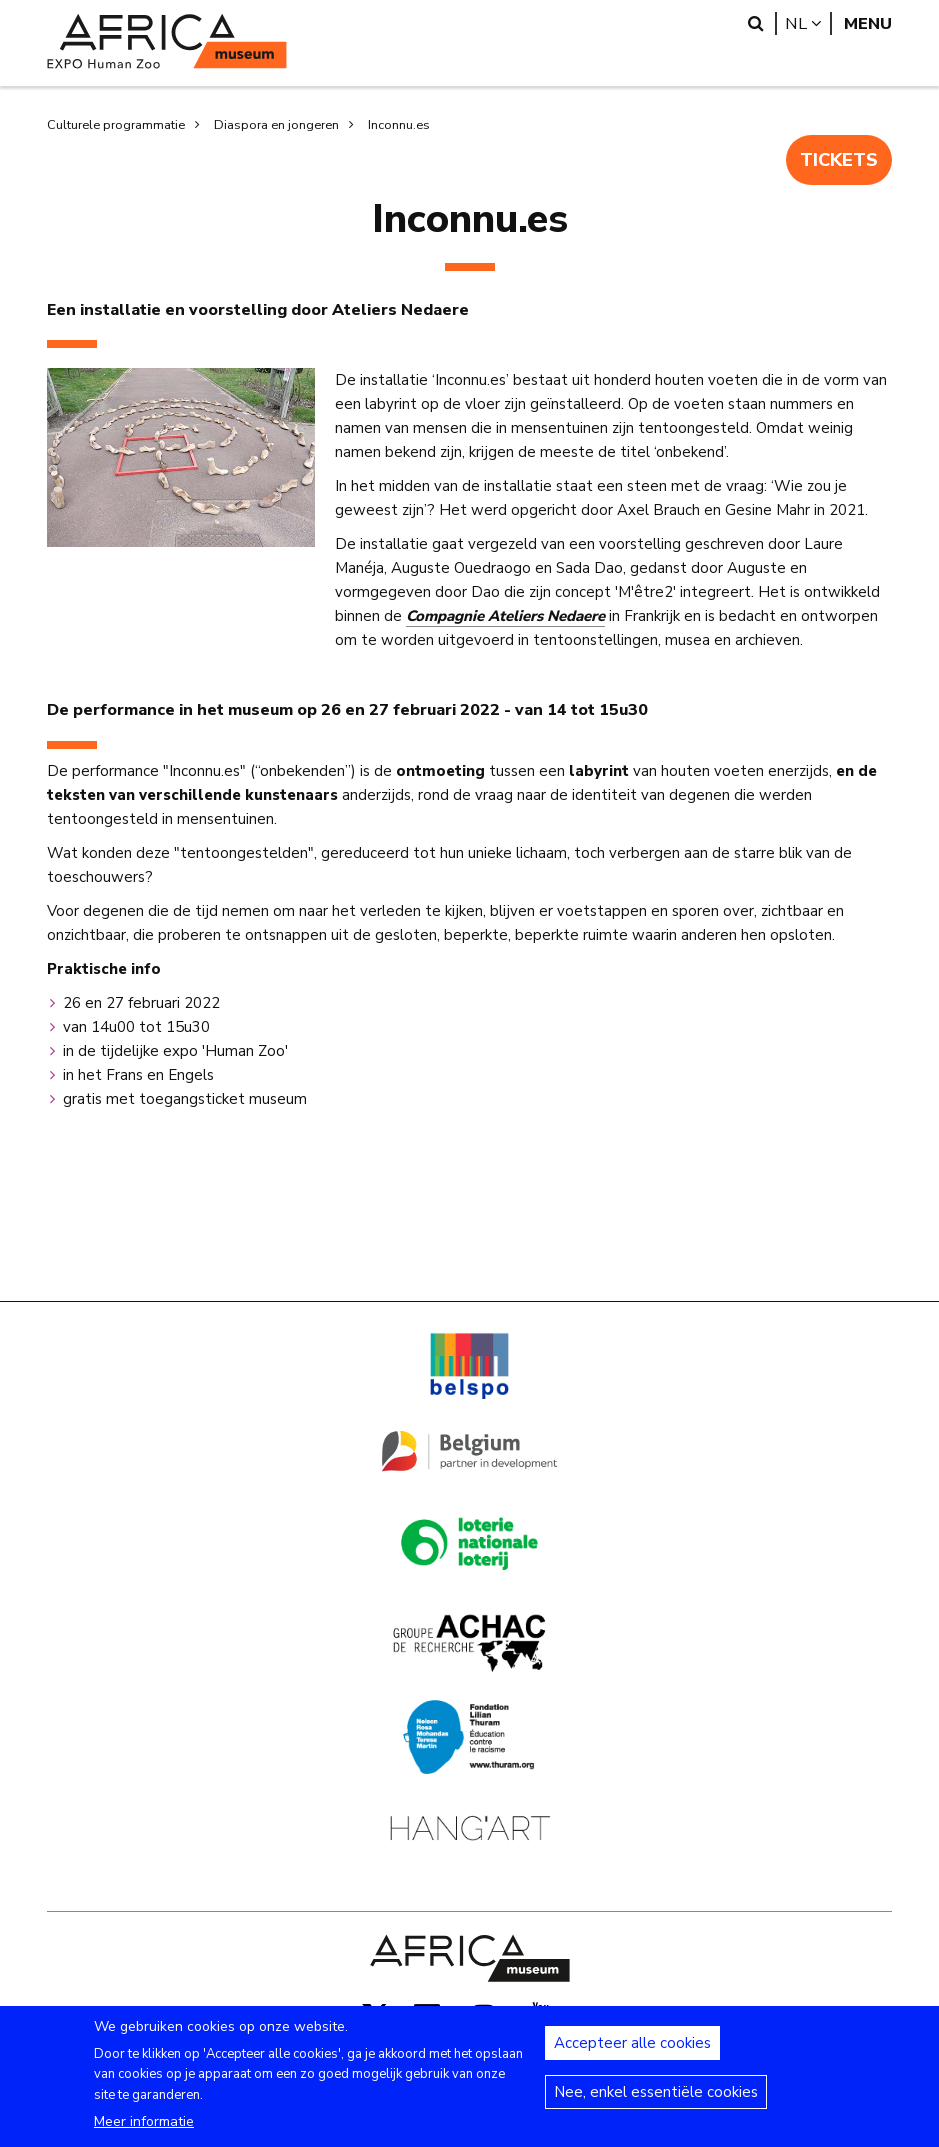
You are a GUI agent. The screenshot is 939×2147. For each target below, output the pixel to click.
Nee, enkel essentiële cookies (656, 2101)
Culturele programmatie (116, 125)
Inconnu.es (399, 125)
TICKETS (836, 161)
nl (808, 23)
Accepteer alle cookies (632, 2052)
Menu (868, 23)
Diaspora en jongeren (276, 125)
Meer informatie (144, 2130)
